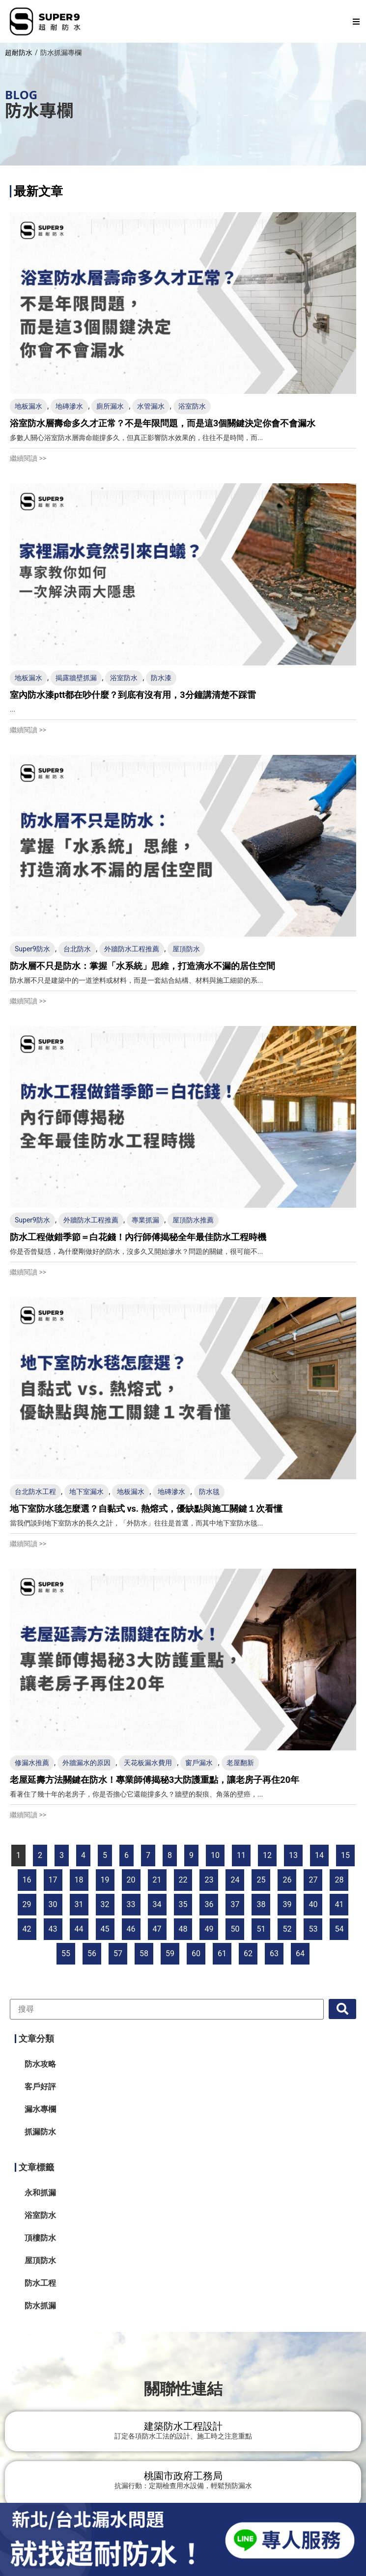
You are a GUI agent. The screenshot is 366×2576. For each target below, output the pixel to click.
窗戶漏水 (199, 1763)
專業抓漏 (145, 1220)
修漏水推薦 (32, 1763)
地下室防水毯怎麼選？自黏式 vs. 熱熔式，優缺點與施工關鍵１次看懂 (146, 1508)
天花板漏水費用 (148, 1763)
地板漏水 (28, 406)
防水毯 (209, 1492)
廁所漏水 (110, 406)
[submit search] (342, 2009)
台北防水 (77, 949)
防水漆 (161, 678)
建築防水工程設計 (183, 2426)
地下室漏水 (86, 1492)
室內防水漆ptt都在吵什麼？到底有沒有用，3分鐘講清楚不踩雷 (133, 695)
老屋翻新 (240, 1763)
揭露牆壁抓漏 (76, 678)
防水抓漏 (40, 2305)
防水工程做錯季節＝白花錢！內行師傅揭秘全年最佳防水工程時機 (138, 1237)
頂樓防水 (40, 2238)
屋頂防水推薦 (193, 1220)
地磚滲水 (69, 406)
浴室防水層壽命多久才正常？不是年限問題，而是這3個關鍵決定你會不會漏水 (162, 423)
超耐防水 (18, 52)
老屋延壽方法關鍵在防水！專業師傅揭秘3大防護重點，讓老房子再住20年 (154, 1779)
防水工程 (40, 2283)
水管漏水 (151, 406)
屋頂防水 (186, 949)
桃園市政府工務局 (183, 2476)
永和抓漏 (40, 2192)
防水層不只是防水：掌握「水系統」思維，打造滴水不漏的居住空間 (142, 966)
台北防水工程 (35, 1492)
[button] (356, 21)
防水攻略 (40, 2064)
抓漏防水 (40, 2131)
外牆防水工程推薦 (131, 949)
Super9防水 (32, 949)
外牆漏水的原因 (86, 1763)
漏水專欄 (40, 2109)
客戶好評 (40, 2086)
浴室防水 (192, 406)
